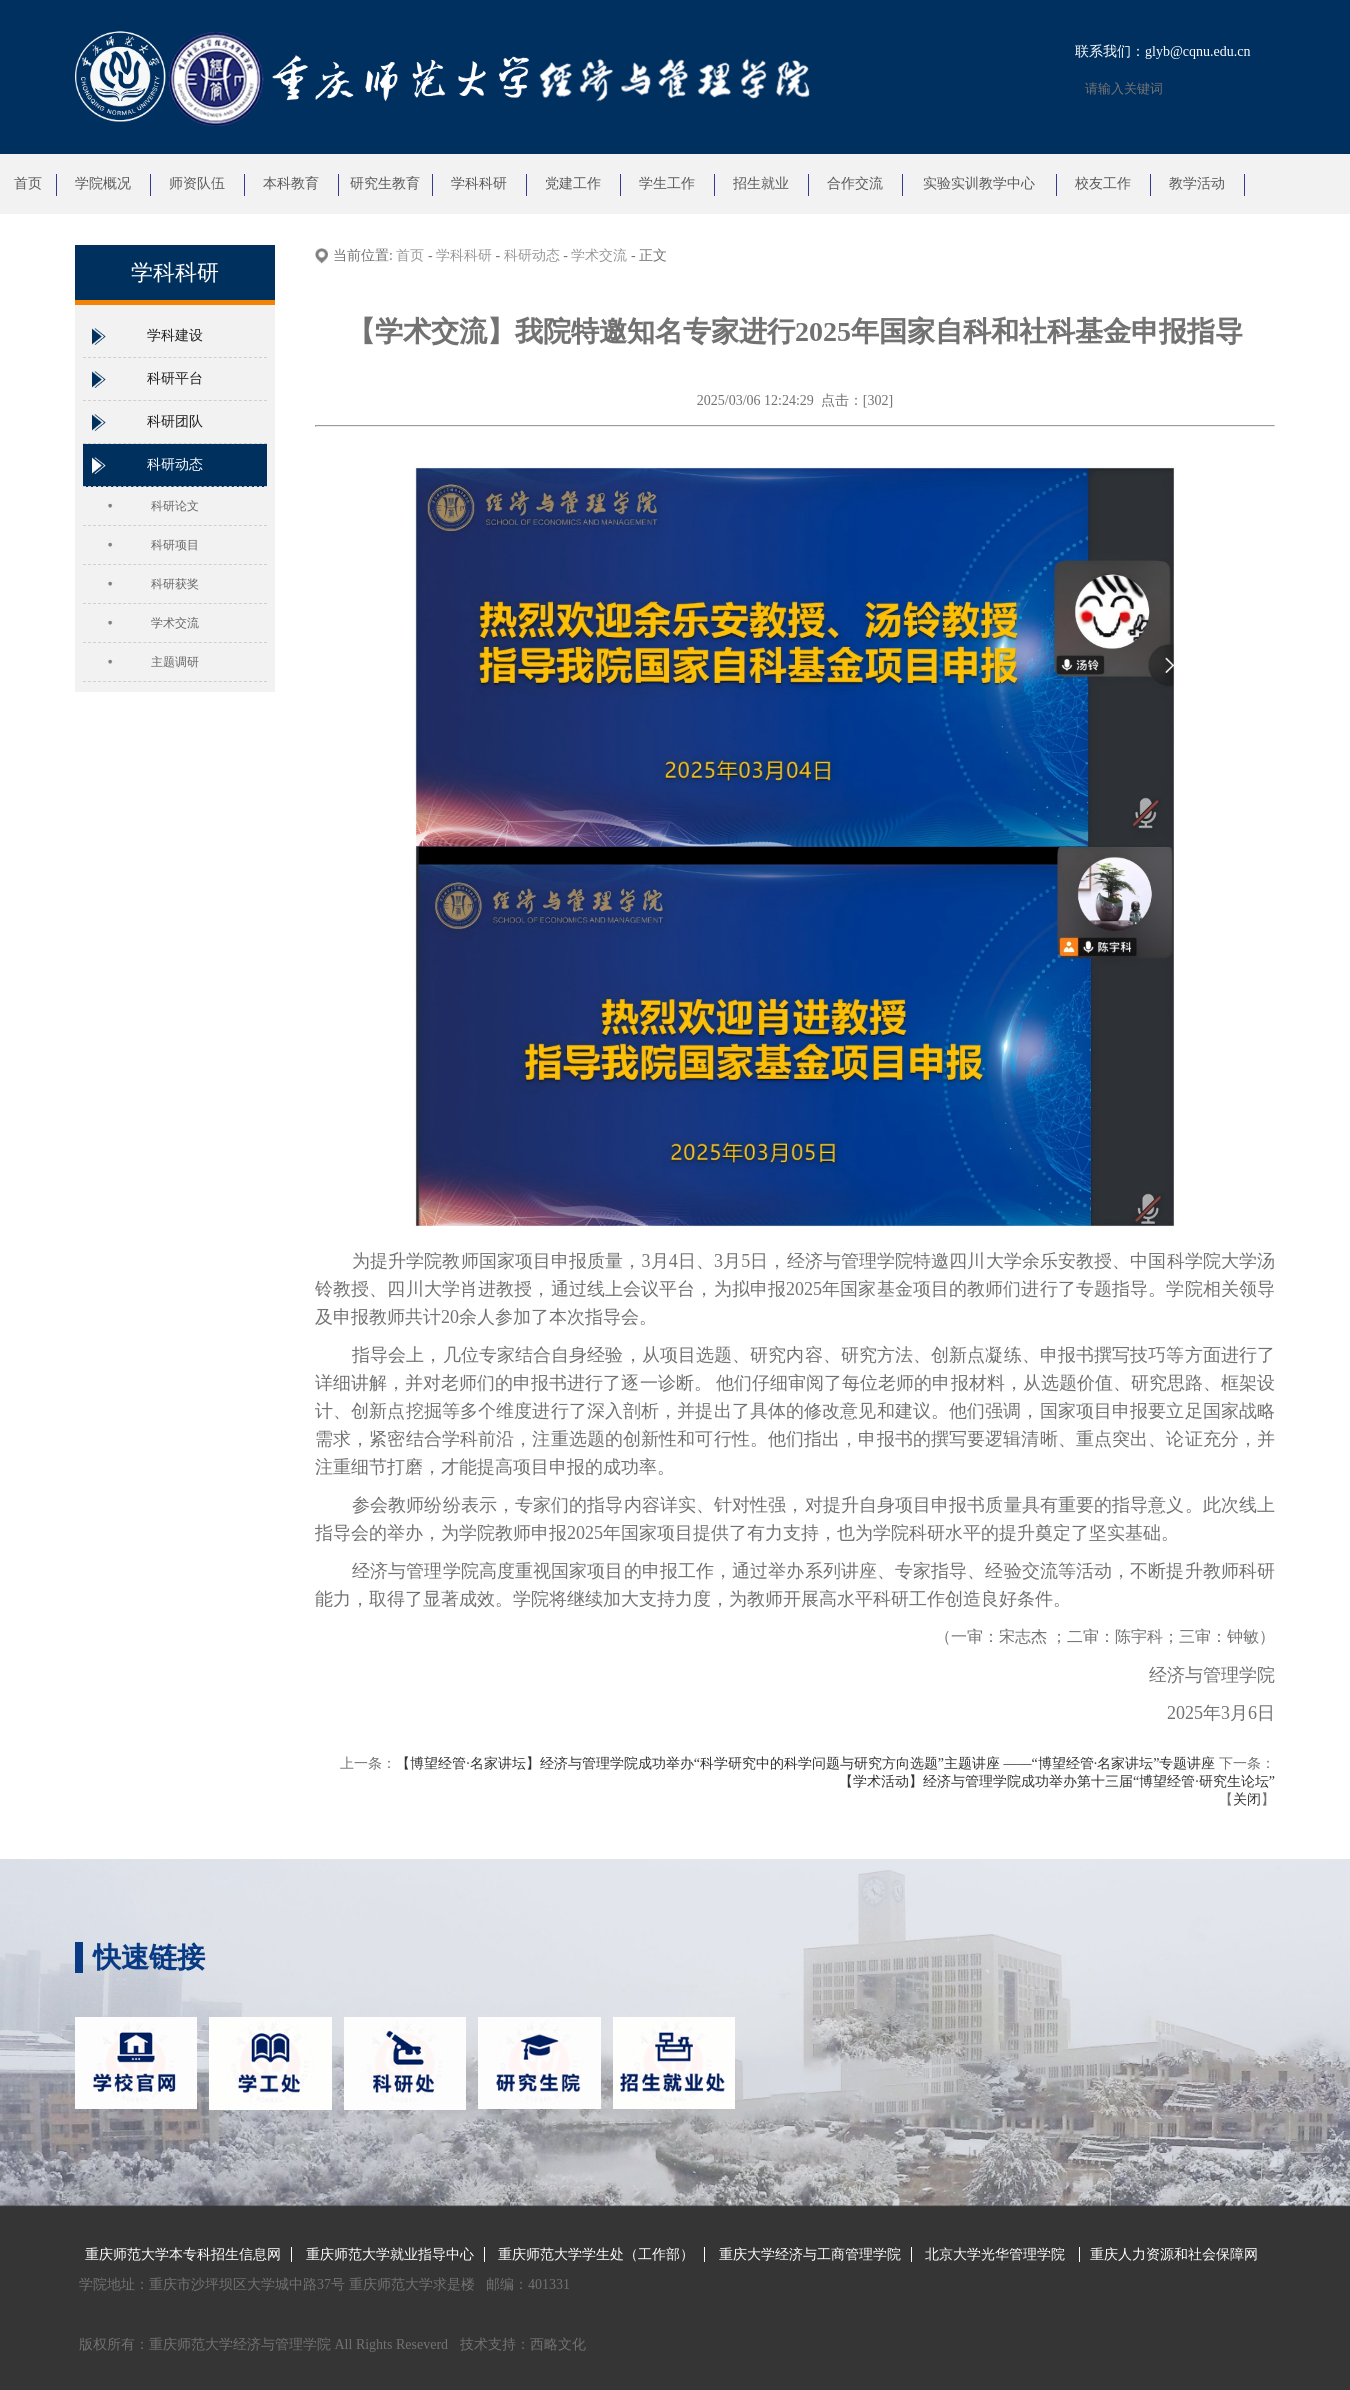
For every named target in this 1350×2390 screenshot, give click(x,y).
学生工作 (667, 183)
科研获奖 (175, 584)
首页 (28, 183)
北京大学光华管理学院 (997, 2254)
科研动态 (175, 464)
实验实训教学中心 (979, 183)
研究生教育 (385, 183)
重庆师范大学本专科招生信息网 (183, 2254)
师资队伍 (197, 183)
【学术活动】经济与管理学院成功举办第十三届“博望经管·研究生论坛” (1057, 1781)
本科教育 (291, 183)
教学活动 (1197, 183)
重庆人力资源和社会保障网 (1174, 2254)
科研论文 (175, 506)
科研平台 (175, 378)
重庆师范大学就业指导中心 (390, 2254)
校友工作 (1103, 183)
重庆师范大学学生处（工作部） (596, 2254)
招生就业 (761, 183)
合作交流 (855, 183)
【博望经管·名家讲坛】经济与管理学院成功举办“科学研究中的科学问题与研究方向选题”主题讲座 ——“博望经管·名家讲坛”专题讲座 (805, 1763)
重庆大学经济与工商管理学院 (810, 2254)
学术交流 (175, 623)
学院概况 (103, 183)
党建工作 (573, 183)
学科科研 (479, 183)
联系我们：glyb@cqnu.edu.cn (1162, 51)
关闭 (1247, 1799)
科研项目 (175, 545)
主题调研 (175, 662)
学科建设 (175, 335)
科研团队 (175, 421)
